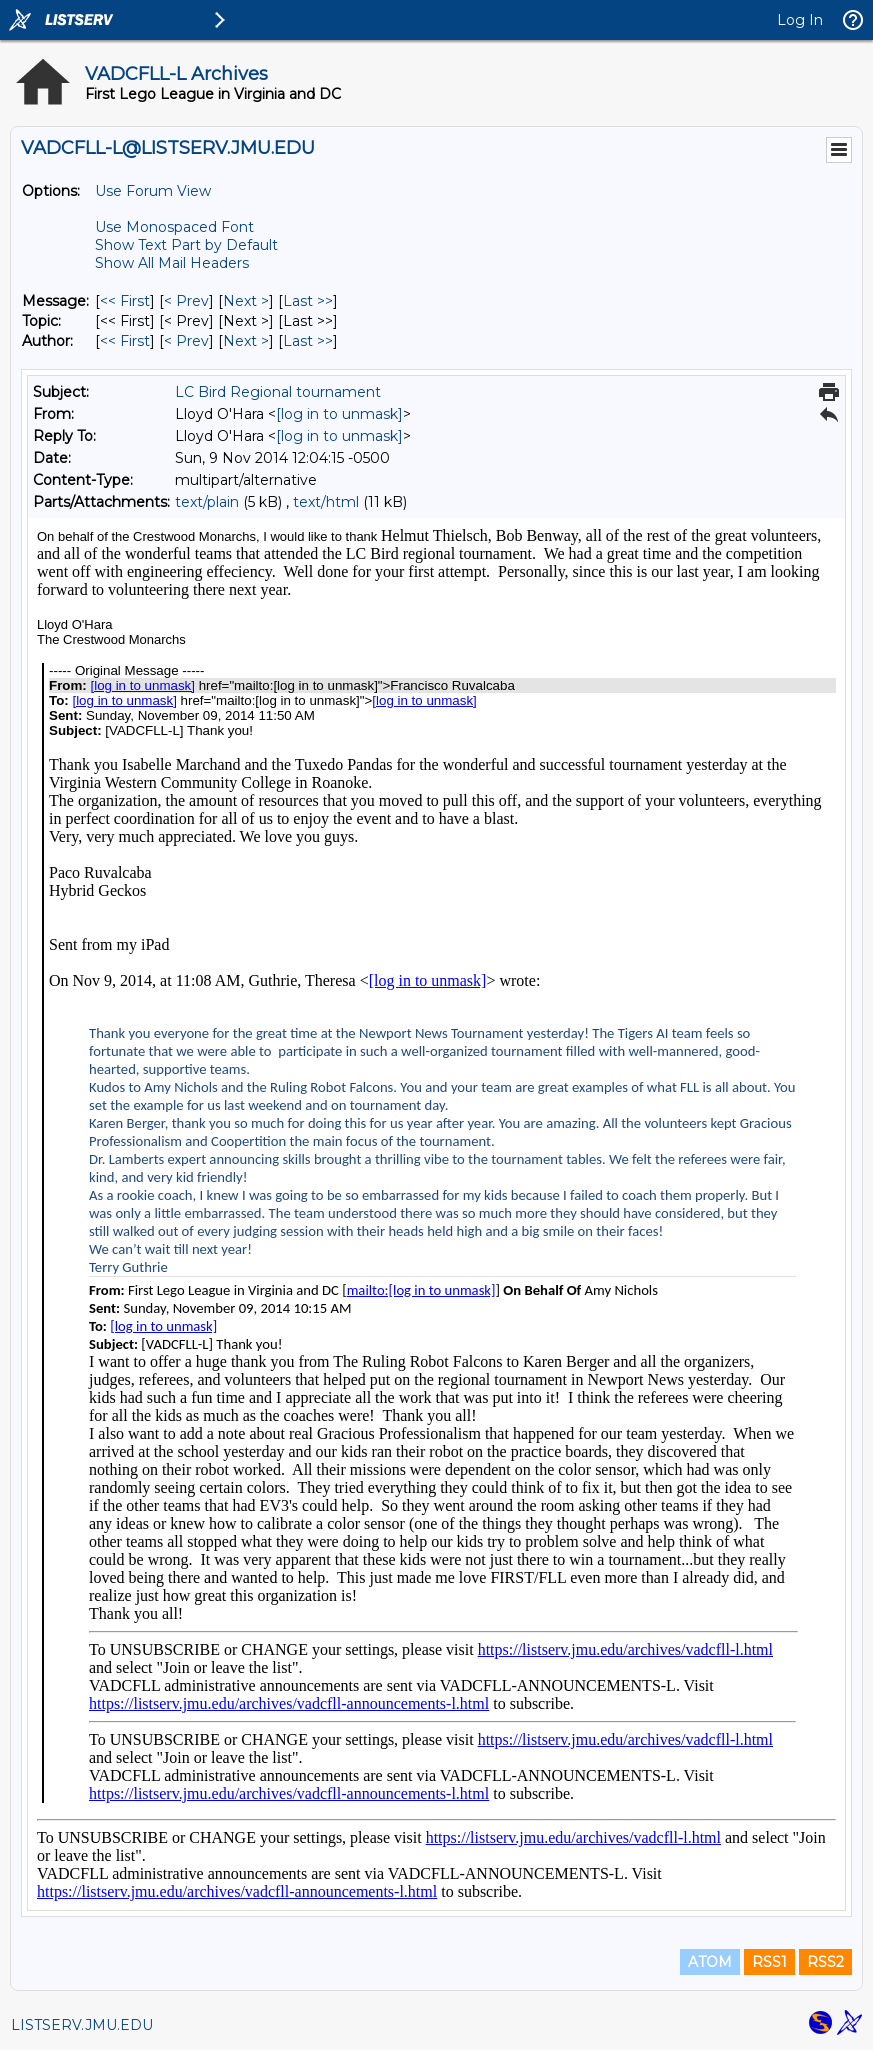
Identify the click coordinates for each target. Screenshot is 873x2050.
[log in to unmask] (339, 414)
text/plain (207, 502)
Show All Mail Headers (172, 263)
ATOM (710, 1962)
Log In (800, 20)
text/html (326, 502)
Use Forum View (153, 191)
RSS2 (825, 1962)
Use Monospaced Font (174, 227)
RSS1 (769, 1962)
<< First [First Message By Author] (125, 341)
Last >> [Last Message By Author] (308, 341)
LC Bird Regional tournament (278, 392)
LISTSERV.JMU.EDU (82, 2025)
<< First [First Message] (125, 301)
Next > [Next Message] (246, 301)
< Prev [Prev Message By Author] (186, 341)
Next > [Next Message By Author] (246, 341)
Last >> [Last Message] (308, 301)
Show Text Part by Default (186, 245)
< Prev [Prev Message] (186, 301)
